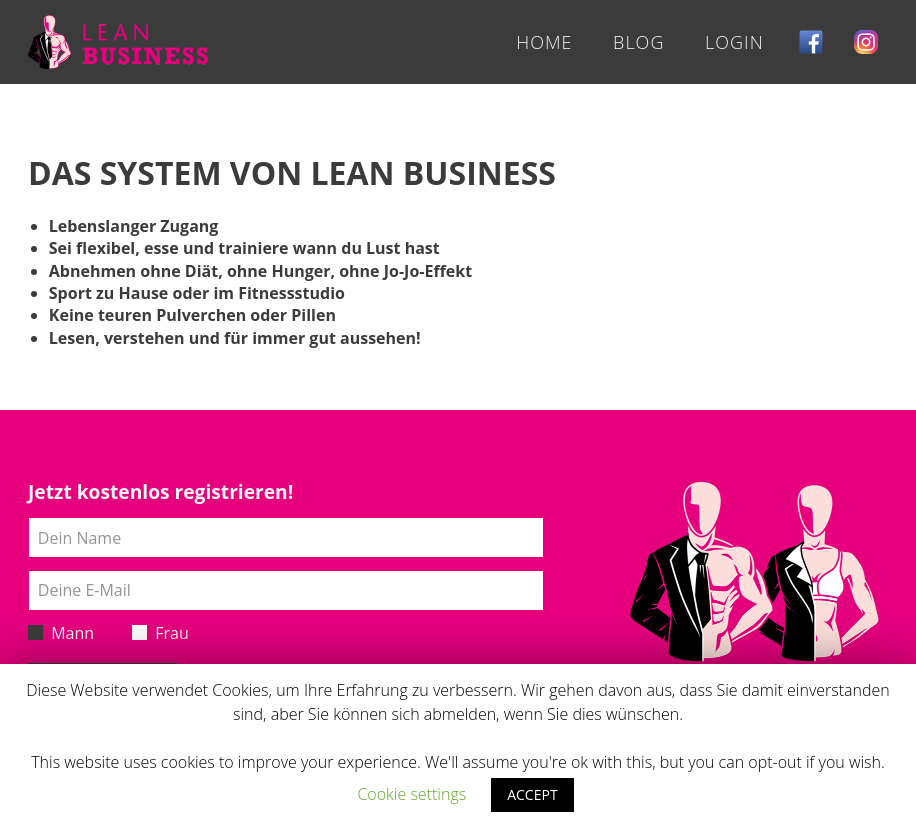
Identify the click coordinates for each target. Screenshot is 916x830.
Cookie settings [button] (411, 794)
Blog (638, 42)
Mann (61, 633)
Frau (160, 633)
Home (544, 42)
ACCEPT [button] (532, 794)
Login (734, 42)
